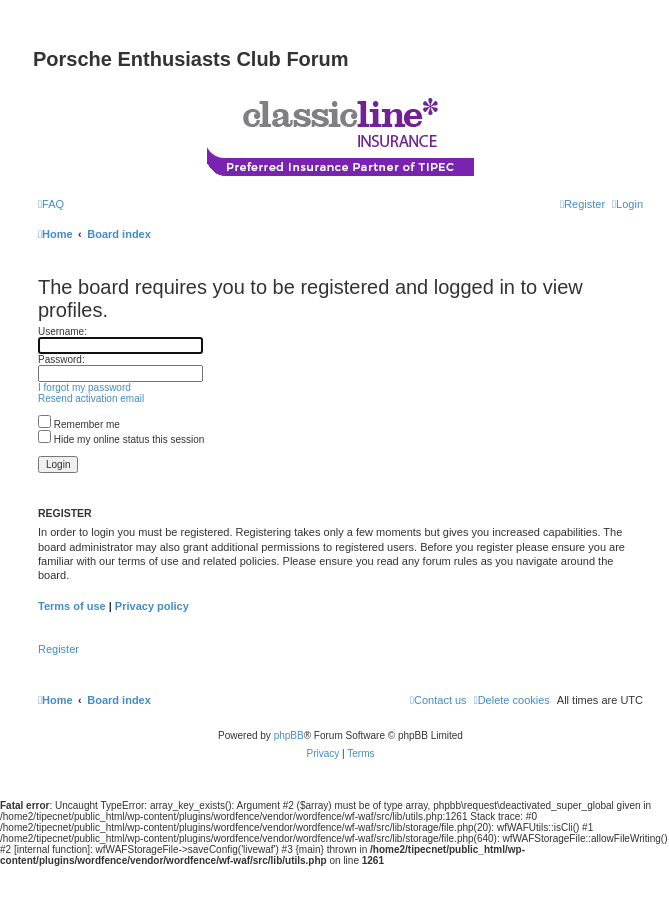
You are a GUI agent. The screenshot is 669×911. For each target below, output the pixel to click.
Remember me (79, 424)
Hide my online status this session (121, 439)
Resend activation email (91, 398)
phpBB (289, 735)
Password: (61, 359)
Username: (62, 331)
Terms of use (72, 606)
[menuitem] (51, 204)
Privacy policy (152, 606)
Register (58, 649)
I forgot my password (84, 387)
